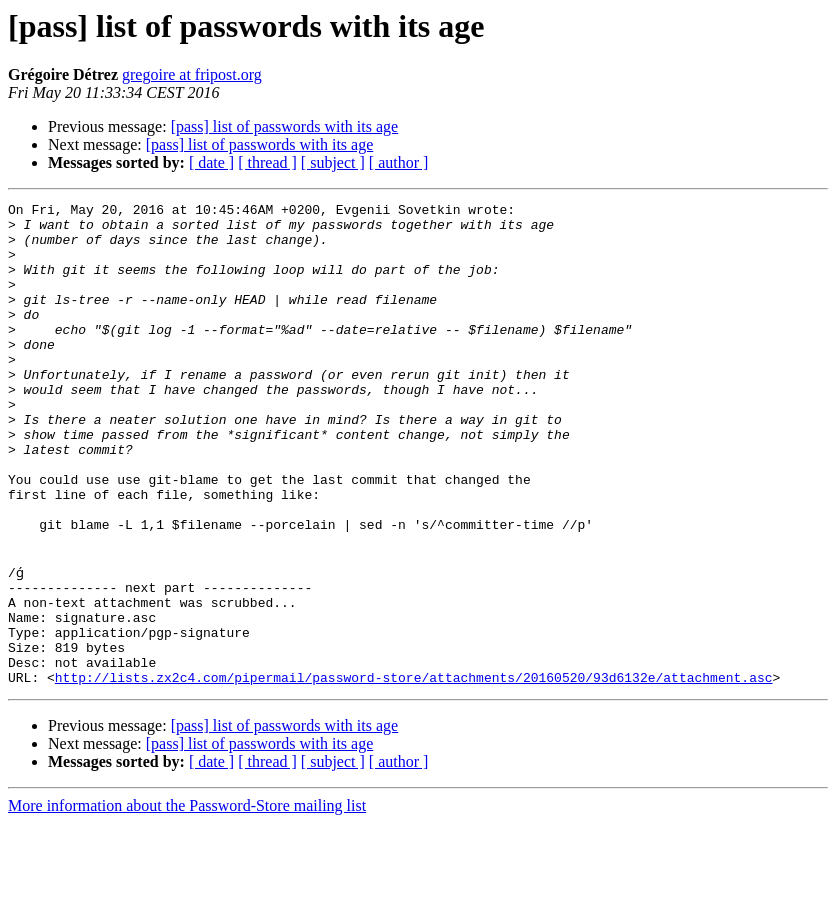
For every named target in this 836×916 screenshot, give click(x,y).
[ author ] (399, 162)
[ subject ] (333, 162)
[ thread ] (267, 162)
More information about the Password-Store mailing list (187, 898)
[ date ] (211, 162)
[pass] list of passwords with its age (285, 126)
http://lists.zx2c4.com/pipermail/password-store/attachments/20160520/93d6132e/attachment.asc (414, 770)
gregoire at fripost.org (192, 74)
